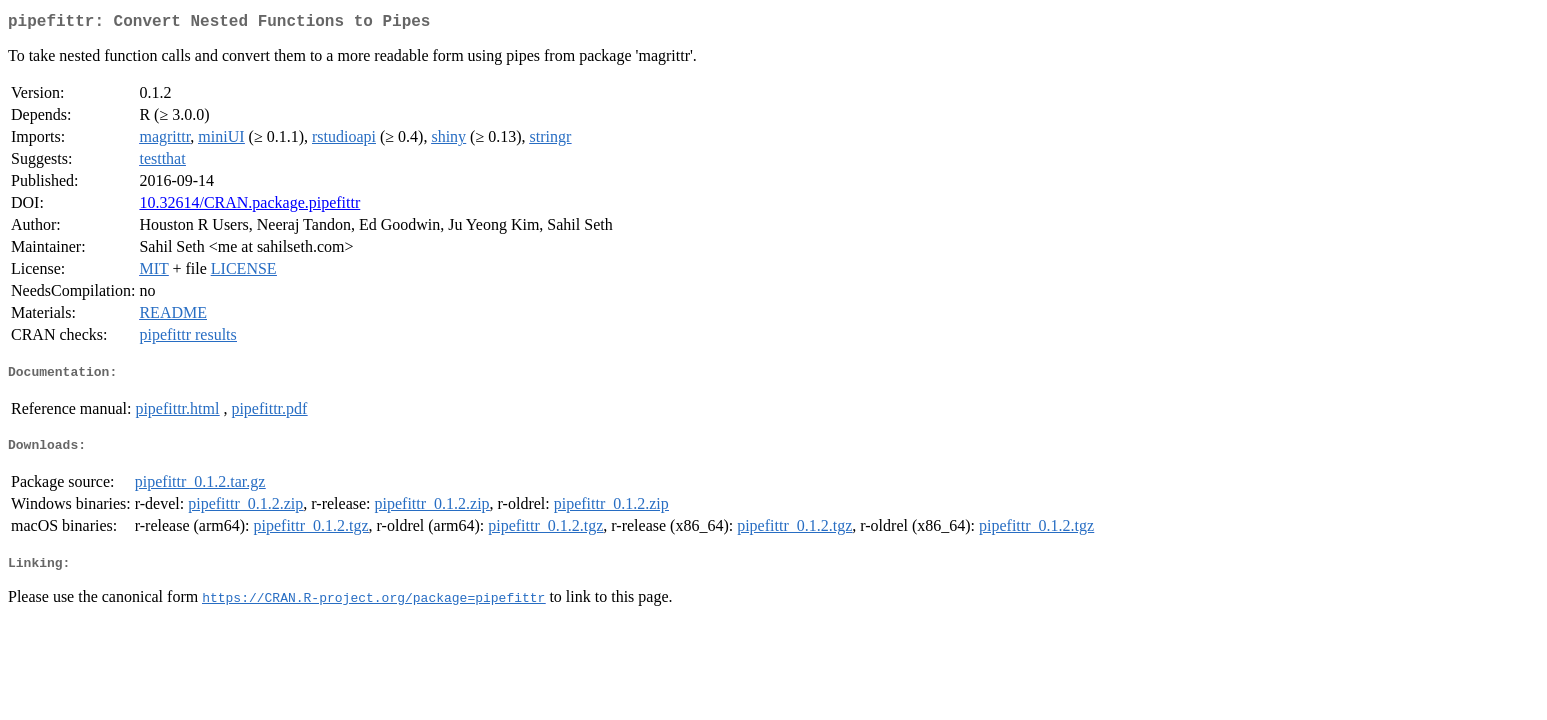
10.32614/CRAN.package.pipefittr (249, 206)
